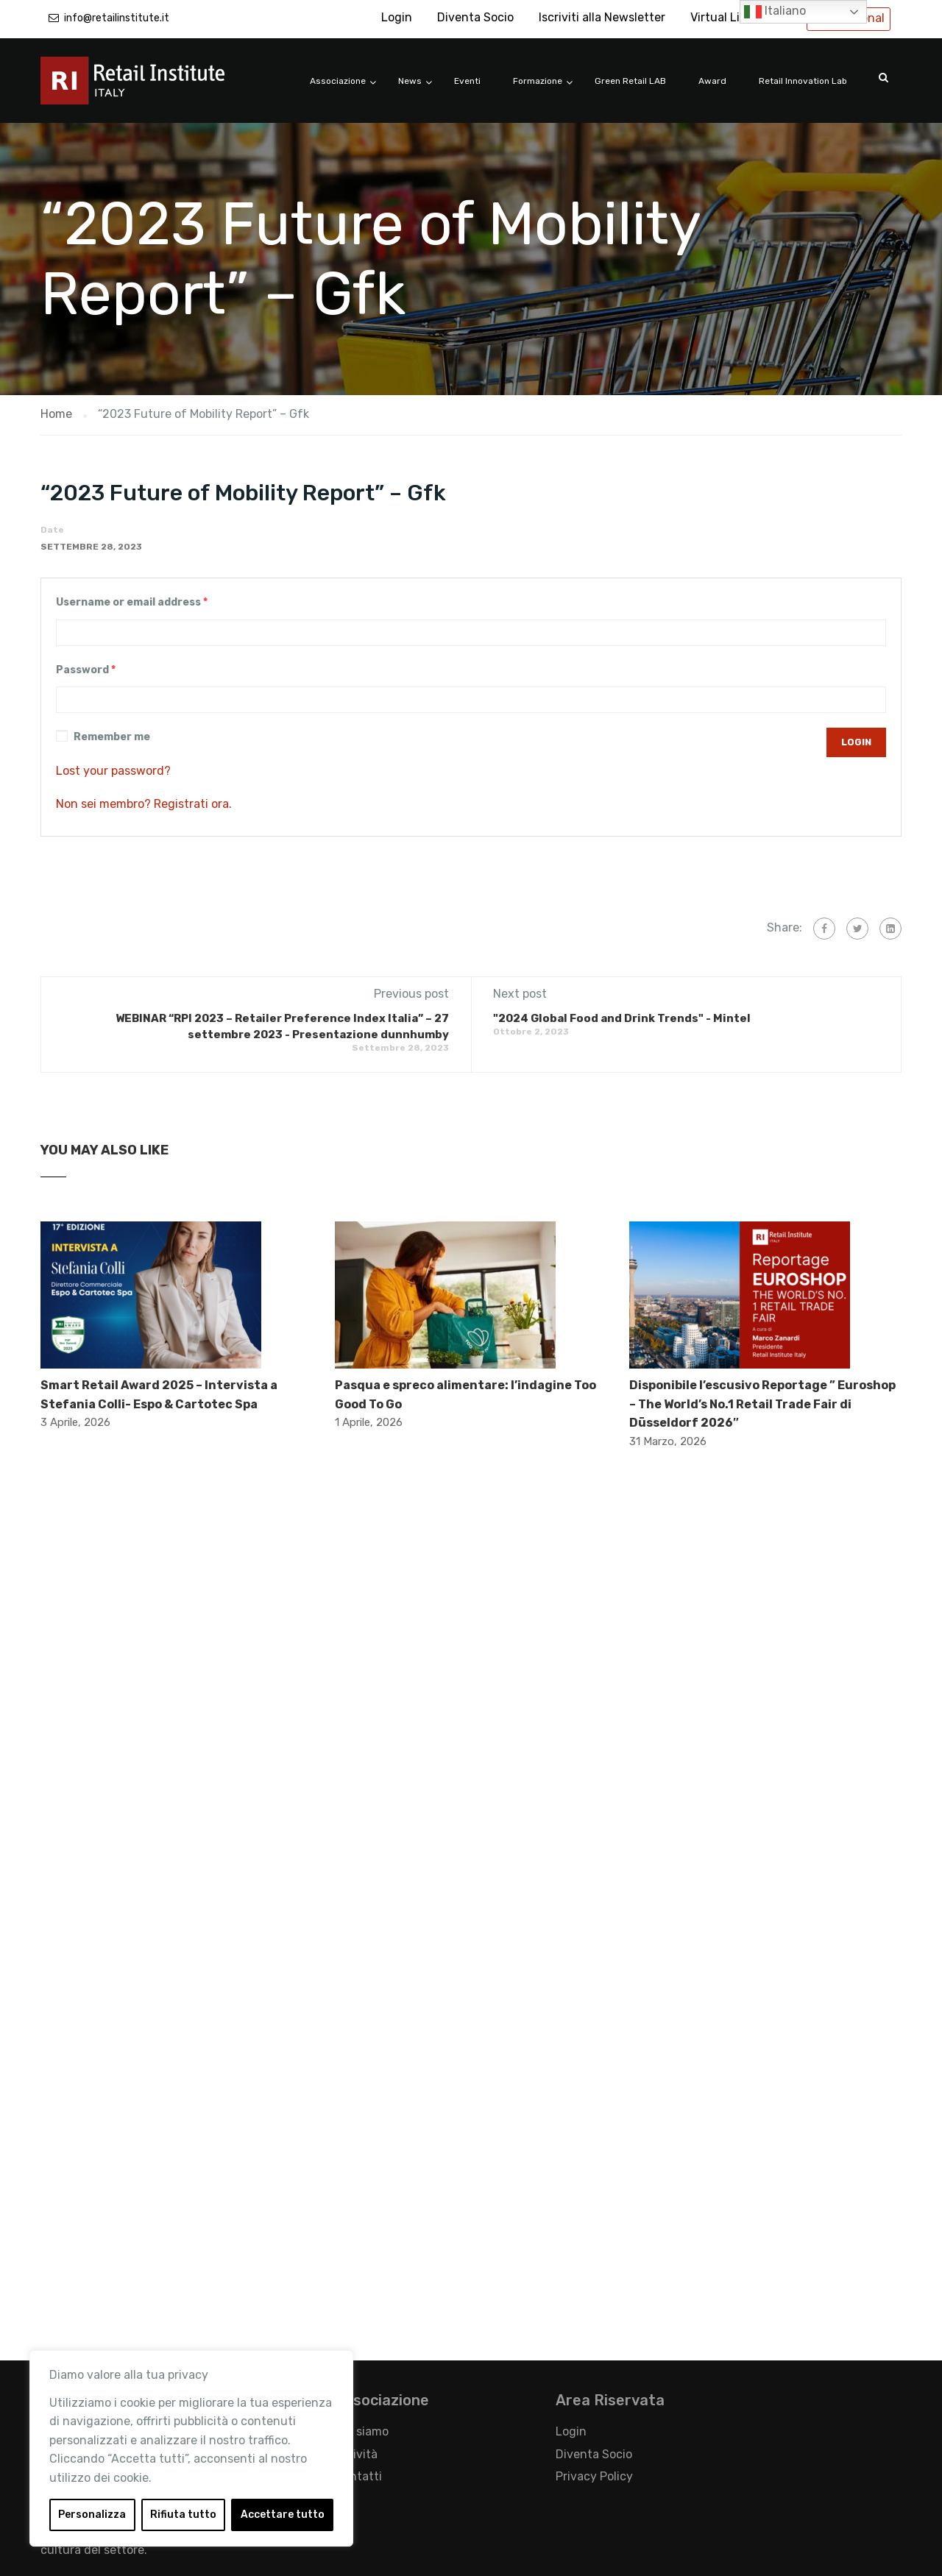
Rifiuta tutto (183, 2514)
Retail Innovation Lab (803, 81)
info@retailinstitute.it (116, 18)
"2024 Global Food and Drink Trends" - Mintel (622, 1018)
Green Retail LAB (630, 81)
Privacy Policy (594, 2476)
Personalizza (92, 2514)
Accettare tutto (283, 2514)
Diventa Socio (475, 17)
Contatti (358, 2476)
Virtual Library (729, 17)
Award (712, 81)
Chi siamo (362, 2431)
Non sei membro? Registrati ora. (144, 804)
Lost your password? (113, 771)
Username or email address (132, 602)
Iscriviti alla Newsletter (602, 17)
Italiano (775, 12)
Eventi (467, 81)
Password (86, 670)
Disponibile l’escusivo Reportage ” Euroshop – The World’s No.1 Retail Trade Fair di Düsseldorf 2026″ (762, 1404)
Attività (356, 2454)
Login (396, 17)
